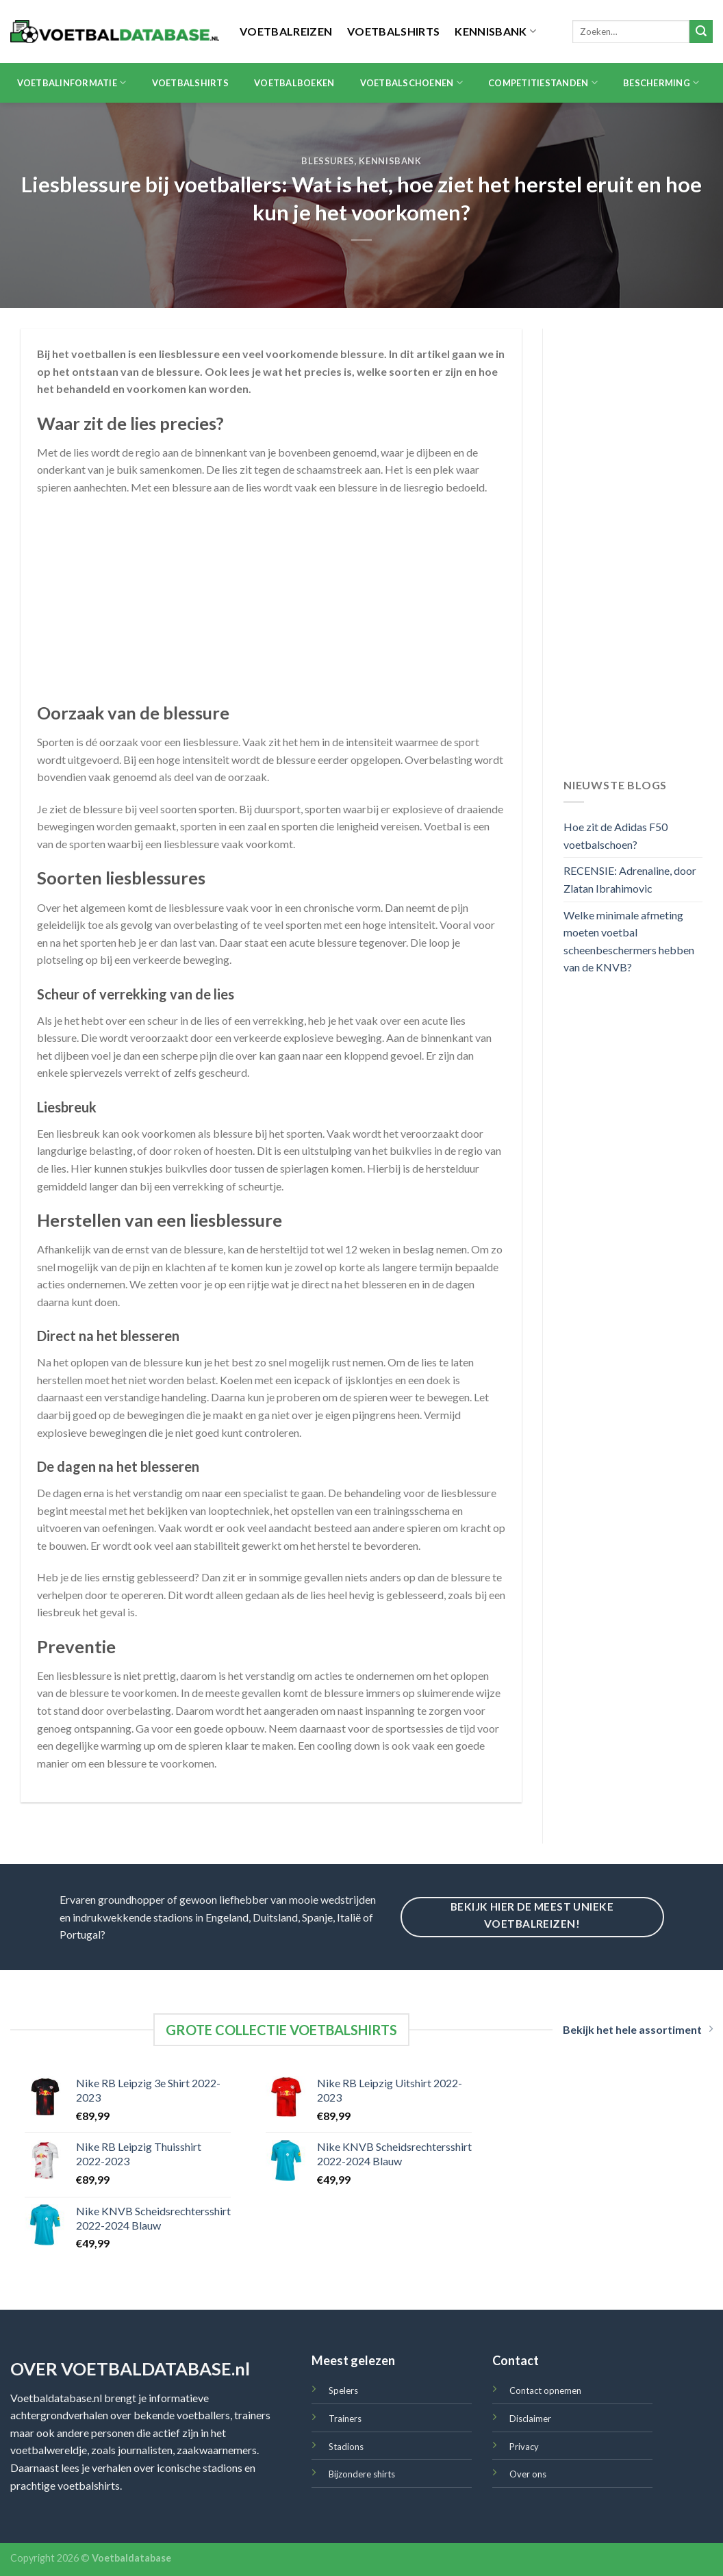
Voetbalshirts (393, 31)
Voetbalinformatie (72, 82)
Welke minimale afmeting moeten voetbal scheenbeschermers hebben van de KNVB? (628, 941)
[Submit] (701, 31)
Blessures (328, 160)
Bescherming (661, 82)
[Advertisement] (271, 606)
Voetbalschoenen (411, 82)
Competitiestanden (543, 82)
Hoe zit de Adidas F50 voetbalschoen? (615, 835)
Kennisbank (495, 31)
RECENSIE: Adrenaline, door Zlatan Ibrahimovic (629, 879)
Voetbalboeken (294, 82)
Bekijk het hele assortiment (638, 2029)
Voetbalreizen (286, 31)
